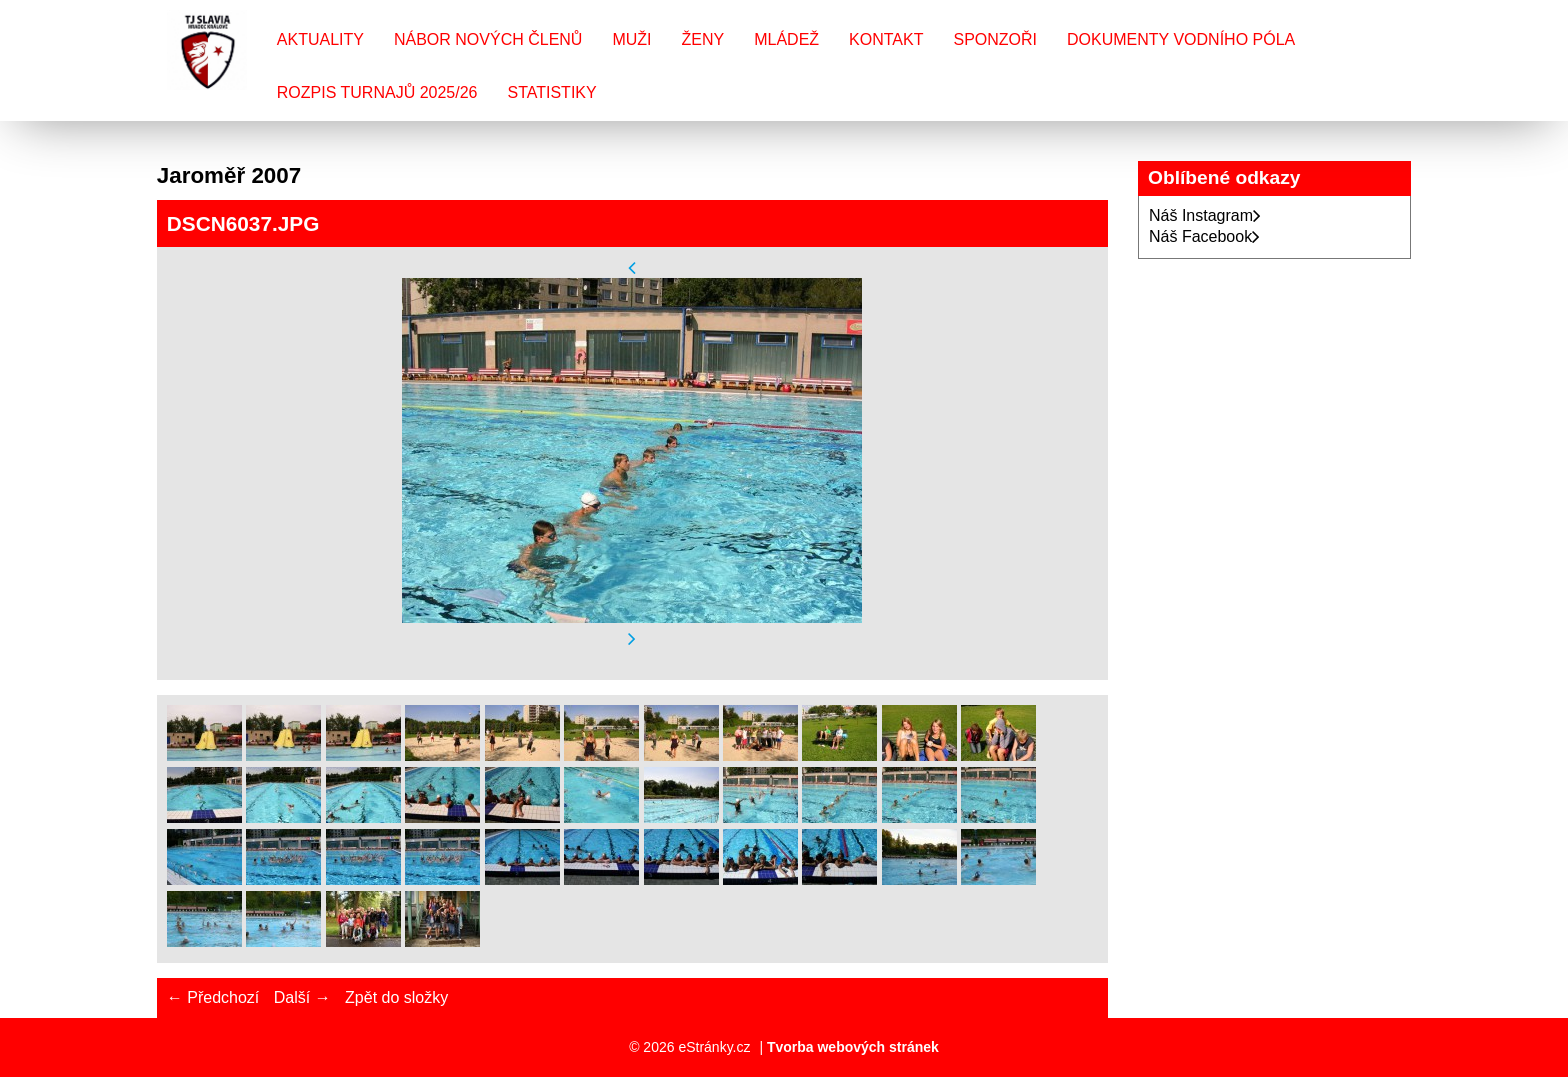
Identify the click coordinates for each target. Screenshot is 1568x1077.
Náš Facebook (1204, 236)
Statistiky (551, 92)
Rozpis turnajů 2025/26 (377, 92)
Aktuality (320, 39)
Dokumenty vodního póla (1181, 39)
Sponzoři (995, 39)
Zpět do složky (396, 997)
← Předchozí (213, 997)
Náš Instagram (1205, 215)
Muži (631, 39)
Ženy (703, 39)
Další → (302, 997)
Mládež (786, 39)
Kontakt (886, 39)
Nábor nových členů (488, 39)
